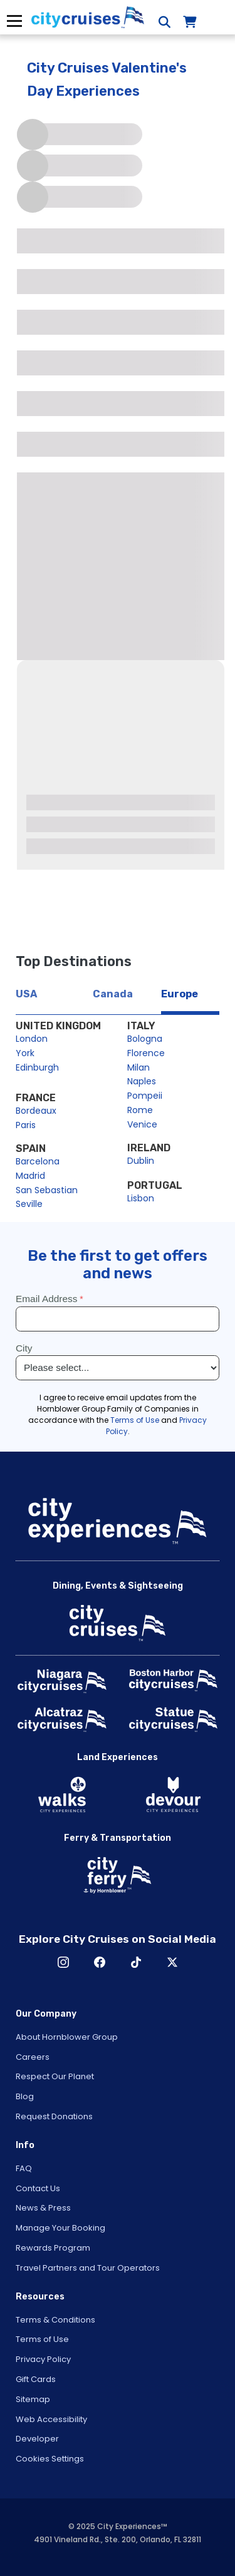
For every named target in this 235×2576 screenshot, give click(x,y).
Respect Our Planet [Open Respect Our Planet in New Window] (55, 2076)
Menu (14, 21)
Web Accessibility (51, 2419)
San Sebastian (47, 1190)
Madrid (30, 1175)
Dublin (140, 1160)
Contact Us (38, 2188)
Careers (33, 2057)
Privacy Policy (43, 2359)
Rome (140, 1110)
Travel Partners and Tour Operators (88, 2268)
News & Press (43, 2208)
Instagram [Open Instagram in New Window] (63, 1962)
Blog (25, 2096)
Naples (141, 1081)
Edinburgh (37, 1067)
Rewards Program (53, 2248)
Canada (113, 994)
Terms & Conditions (55, 2320)
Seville (29, 1204)
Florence (146, 1053)
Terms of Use (42, 2339)
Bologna (144, 1038)
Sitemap (33, 2399)
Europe (179, 994)
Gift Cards (36, 2379)
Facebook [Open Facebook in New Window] (99, 1962)
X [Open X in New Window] (172, 1962)
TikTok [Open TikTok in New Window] (136, 1962)
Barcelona (38, 1161)
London (32, 1038)
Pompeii (144, 1095)
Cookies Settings (50, 2459)
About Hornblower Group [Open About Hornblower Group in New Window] (67, 2037)
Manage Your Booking (60, 2228)
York (25, 1053)
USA (26, 994)
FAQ (24, 2168)
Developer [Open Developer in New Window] (37, 2439)
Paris (26, 1125)
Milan (138, 1067)
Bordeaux (36, 1110)
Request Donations (54, 2116)
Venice (142, 1124)
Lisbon (140, 1198)
